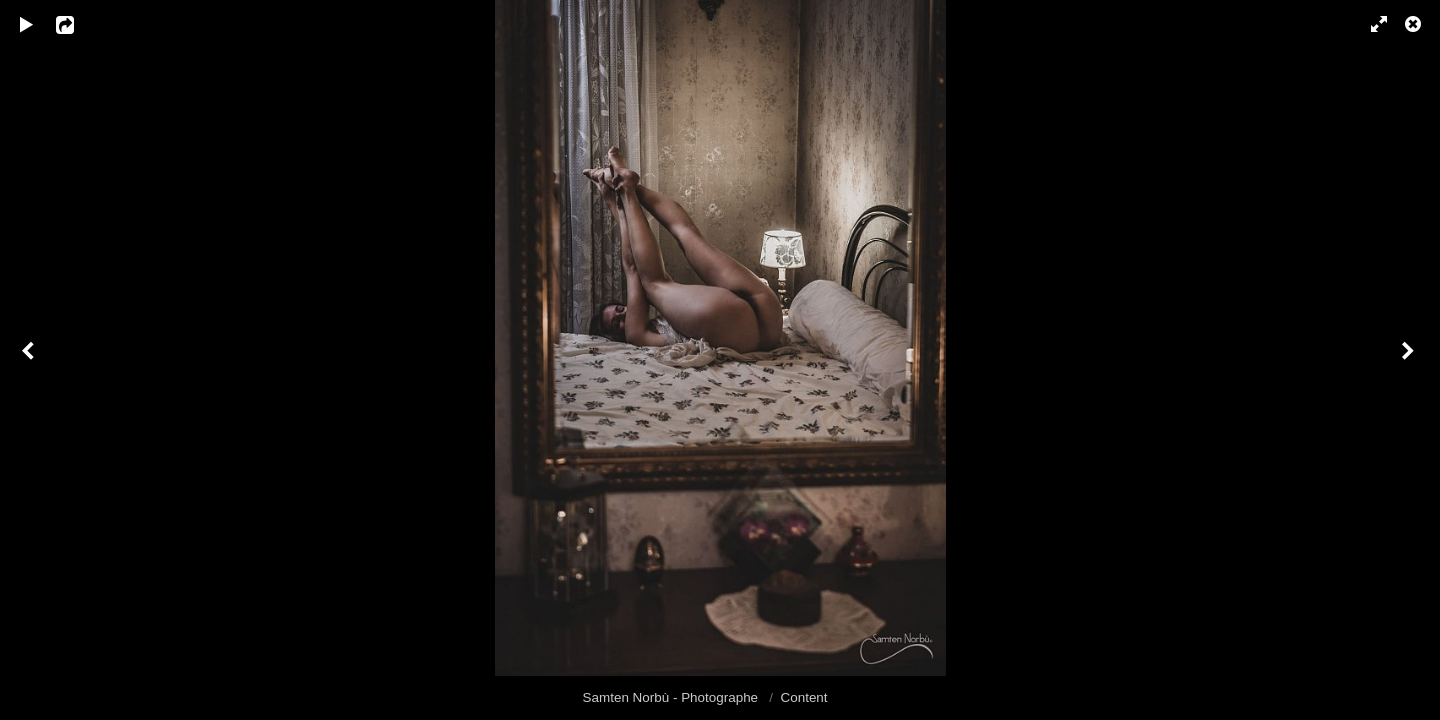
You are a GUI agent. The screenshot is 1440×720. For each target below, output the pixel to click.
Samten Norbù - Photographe (672, 697)
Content (804, 697)
